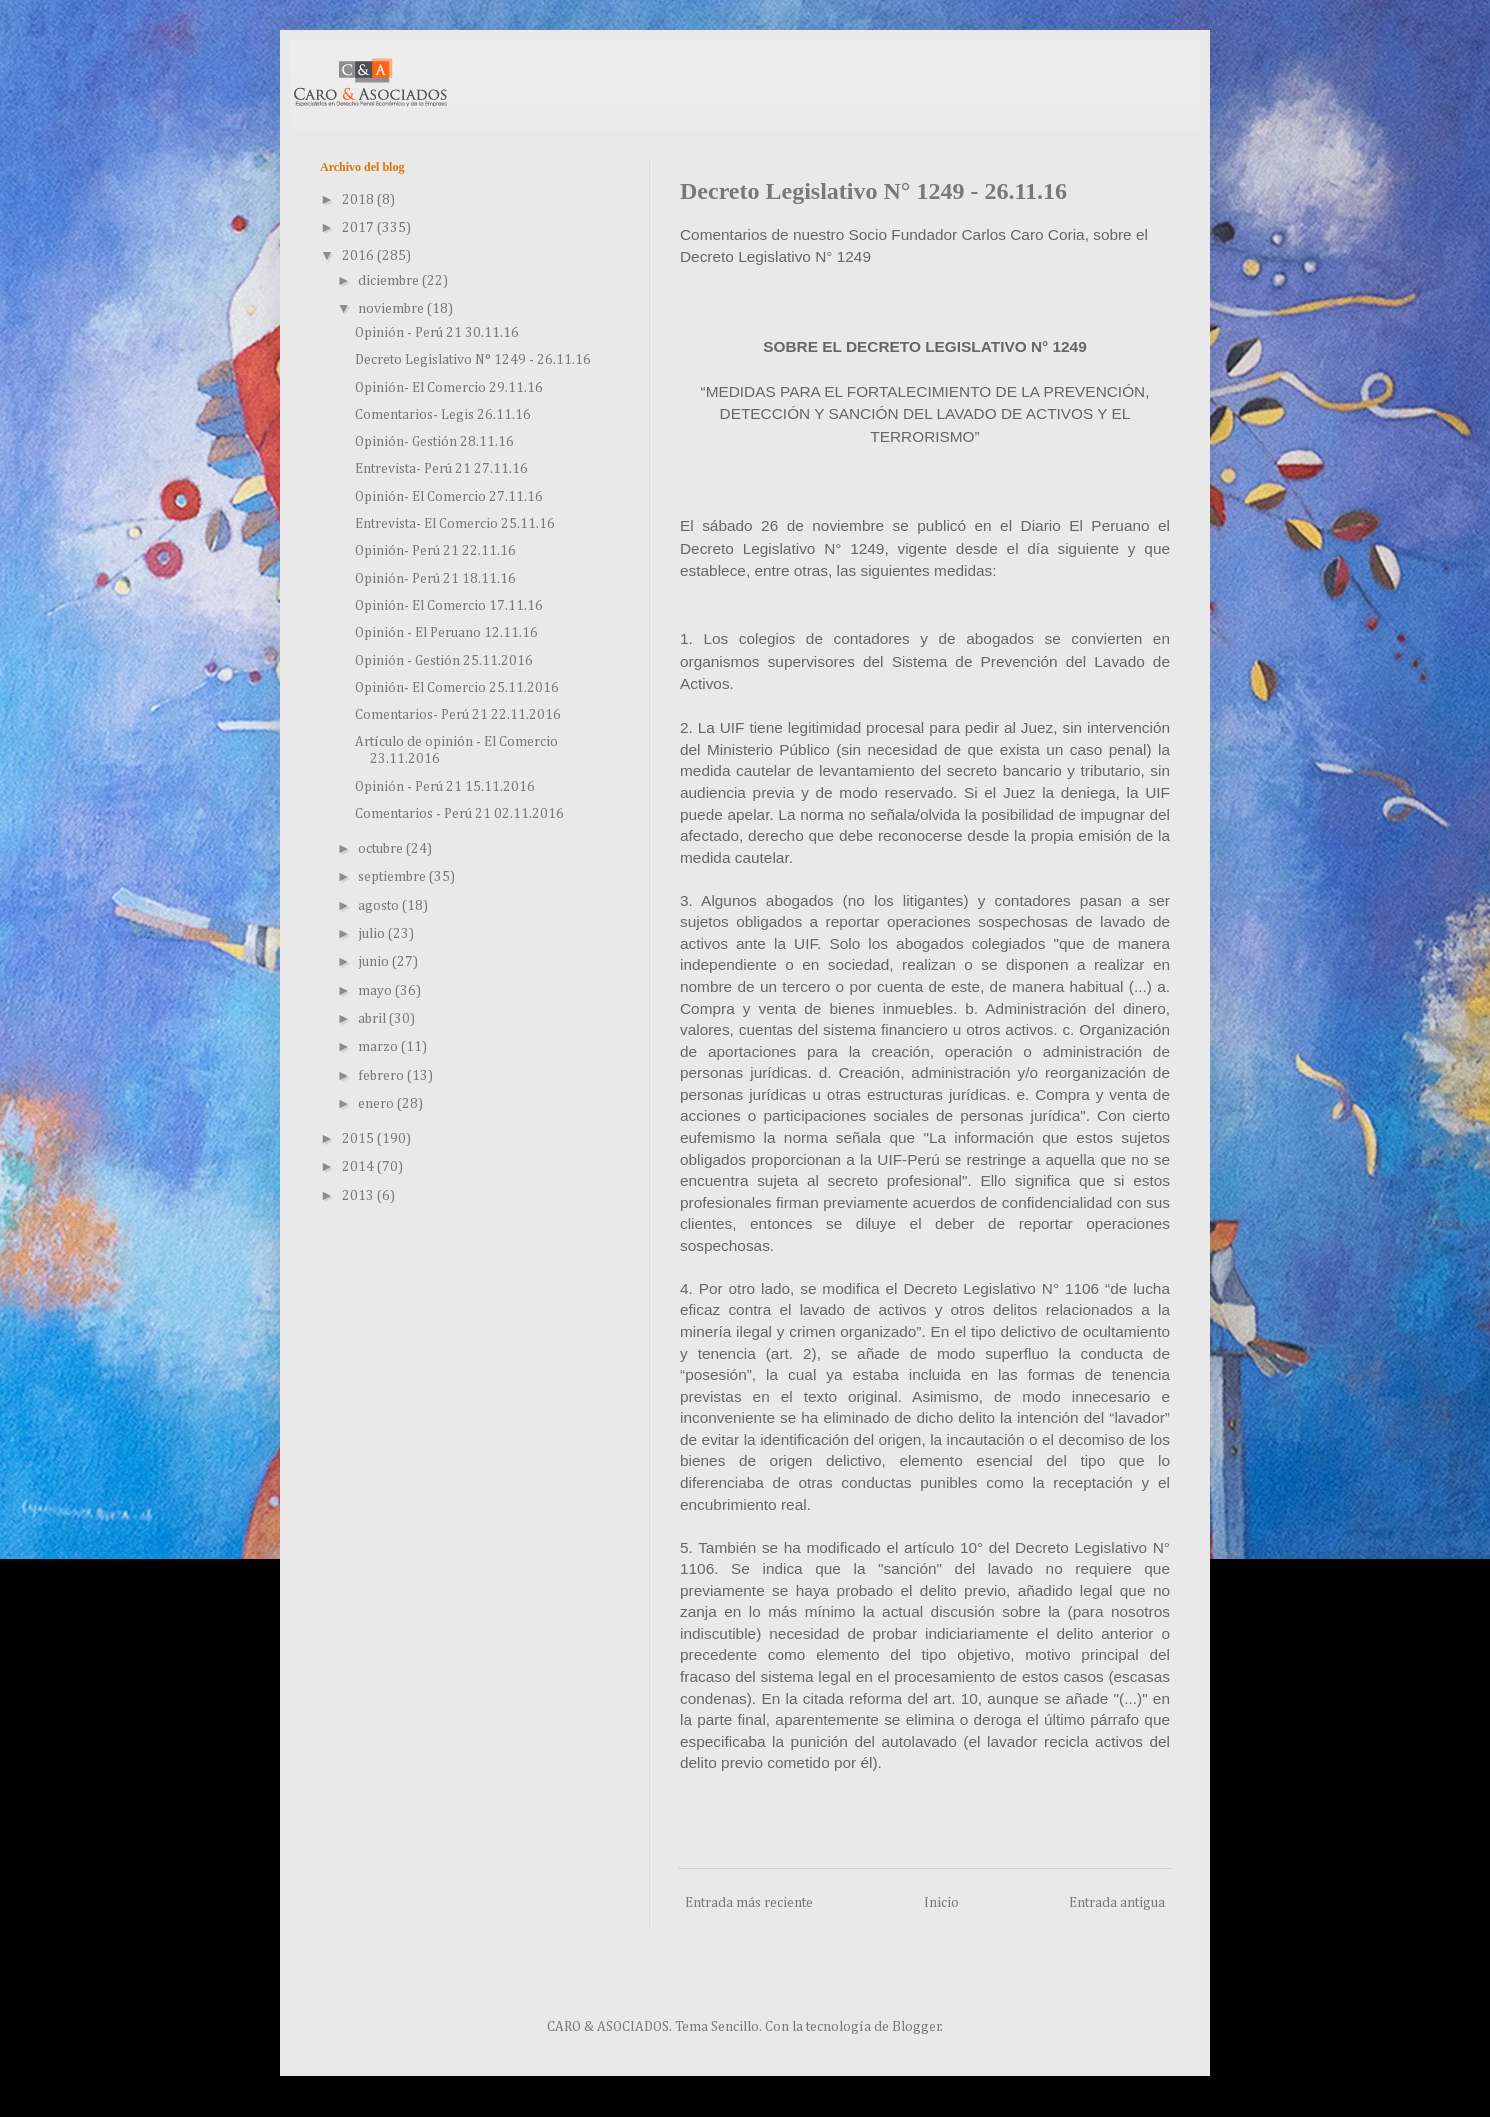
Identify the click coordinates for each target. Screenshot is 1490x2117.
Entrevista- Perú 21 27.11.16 (441, 469)
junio (375, 962)
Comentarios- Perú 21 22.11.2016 (458, 715)
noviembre (392, 309)
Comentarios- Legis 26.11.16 (443, 415)
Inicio (941, 1903)
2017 (359, 228)
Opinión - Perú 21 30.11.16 (437, 333)
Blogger (916, 2027)
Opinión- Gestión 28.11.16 (434, 442)
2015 (359, 1139)
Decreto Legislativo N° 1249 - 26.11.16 (473, 360)
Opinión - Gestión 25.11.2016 (444, 661)
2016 (359, 256)
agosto (380, 906)
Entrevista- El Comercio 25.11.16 (455, 524)
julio (373, 934)
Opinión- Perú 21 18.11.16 (435, 579)
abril (373, 1019)
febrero (382, 1076)
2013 (359, 1196)
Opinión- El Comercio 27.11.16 (449, 497)
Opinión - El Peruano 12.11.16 (446, 633)
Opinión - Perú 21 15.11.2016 (445, 787)
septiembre (393, 877)
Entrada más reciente (749, 1903)
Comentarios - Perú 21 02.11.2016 (459, 814)
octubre (382, 849)
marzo (379, 1047)
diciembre (390, 281)
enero (377, 1104)
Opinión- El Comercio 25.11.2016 (457, 688)
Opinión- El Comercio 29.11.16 (449, 388)
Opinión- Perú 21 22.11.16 (435, 551)
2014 (359, 1167)
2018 (359, 200)
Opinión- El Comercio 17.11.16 (449, 606)
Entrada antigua (1117, 1903)
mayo (376, 991)
